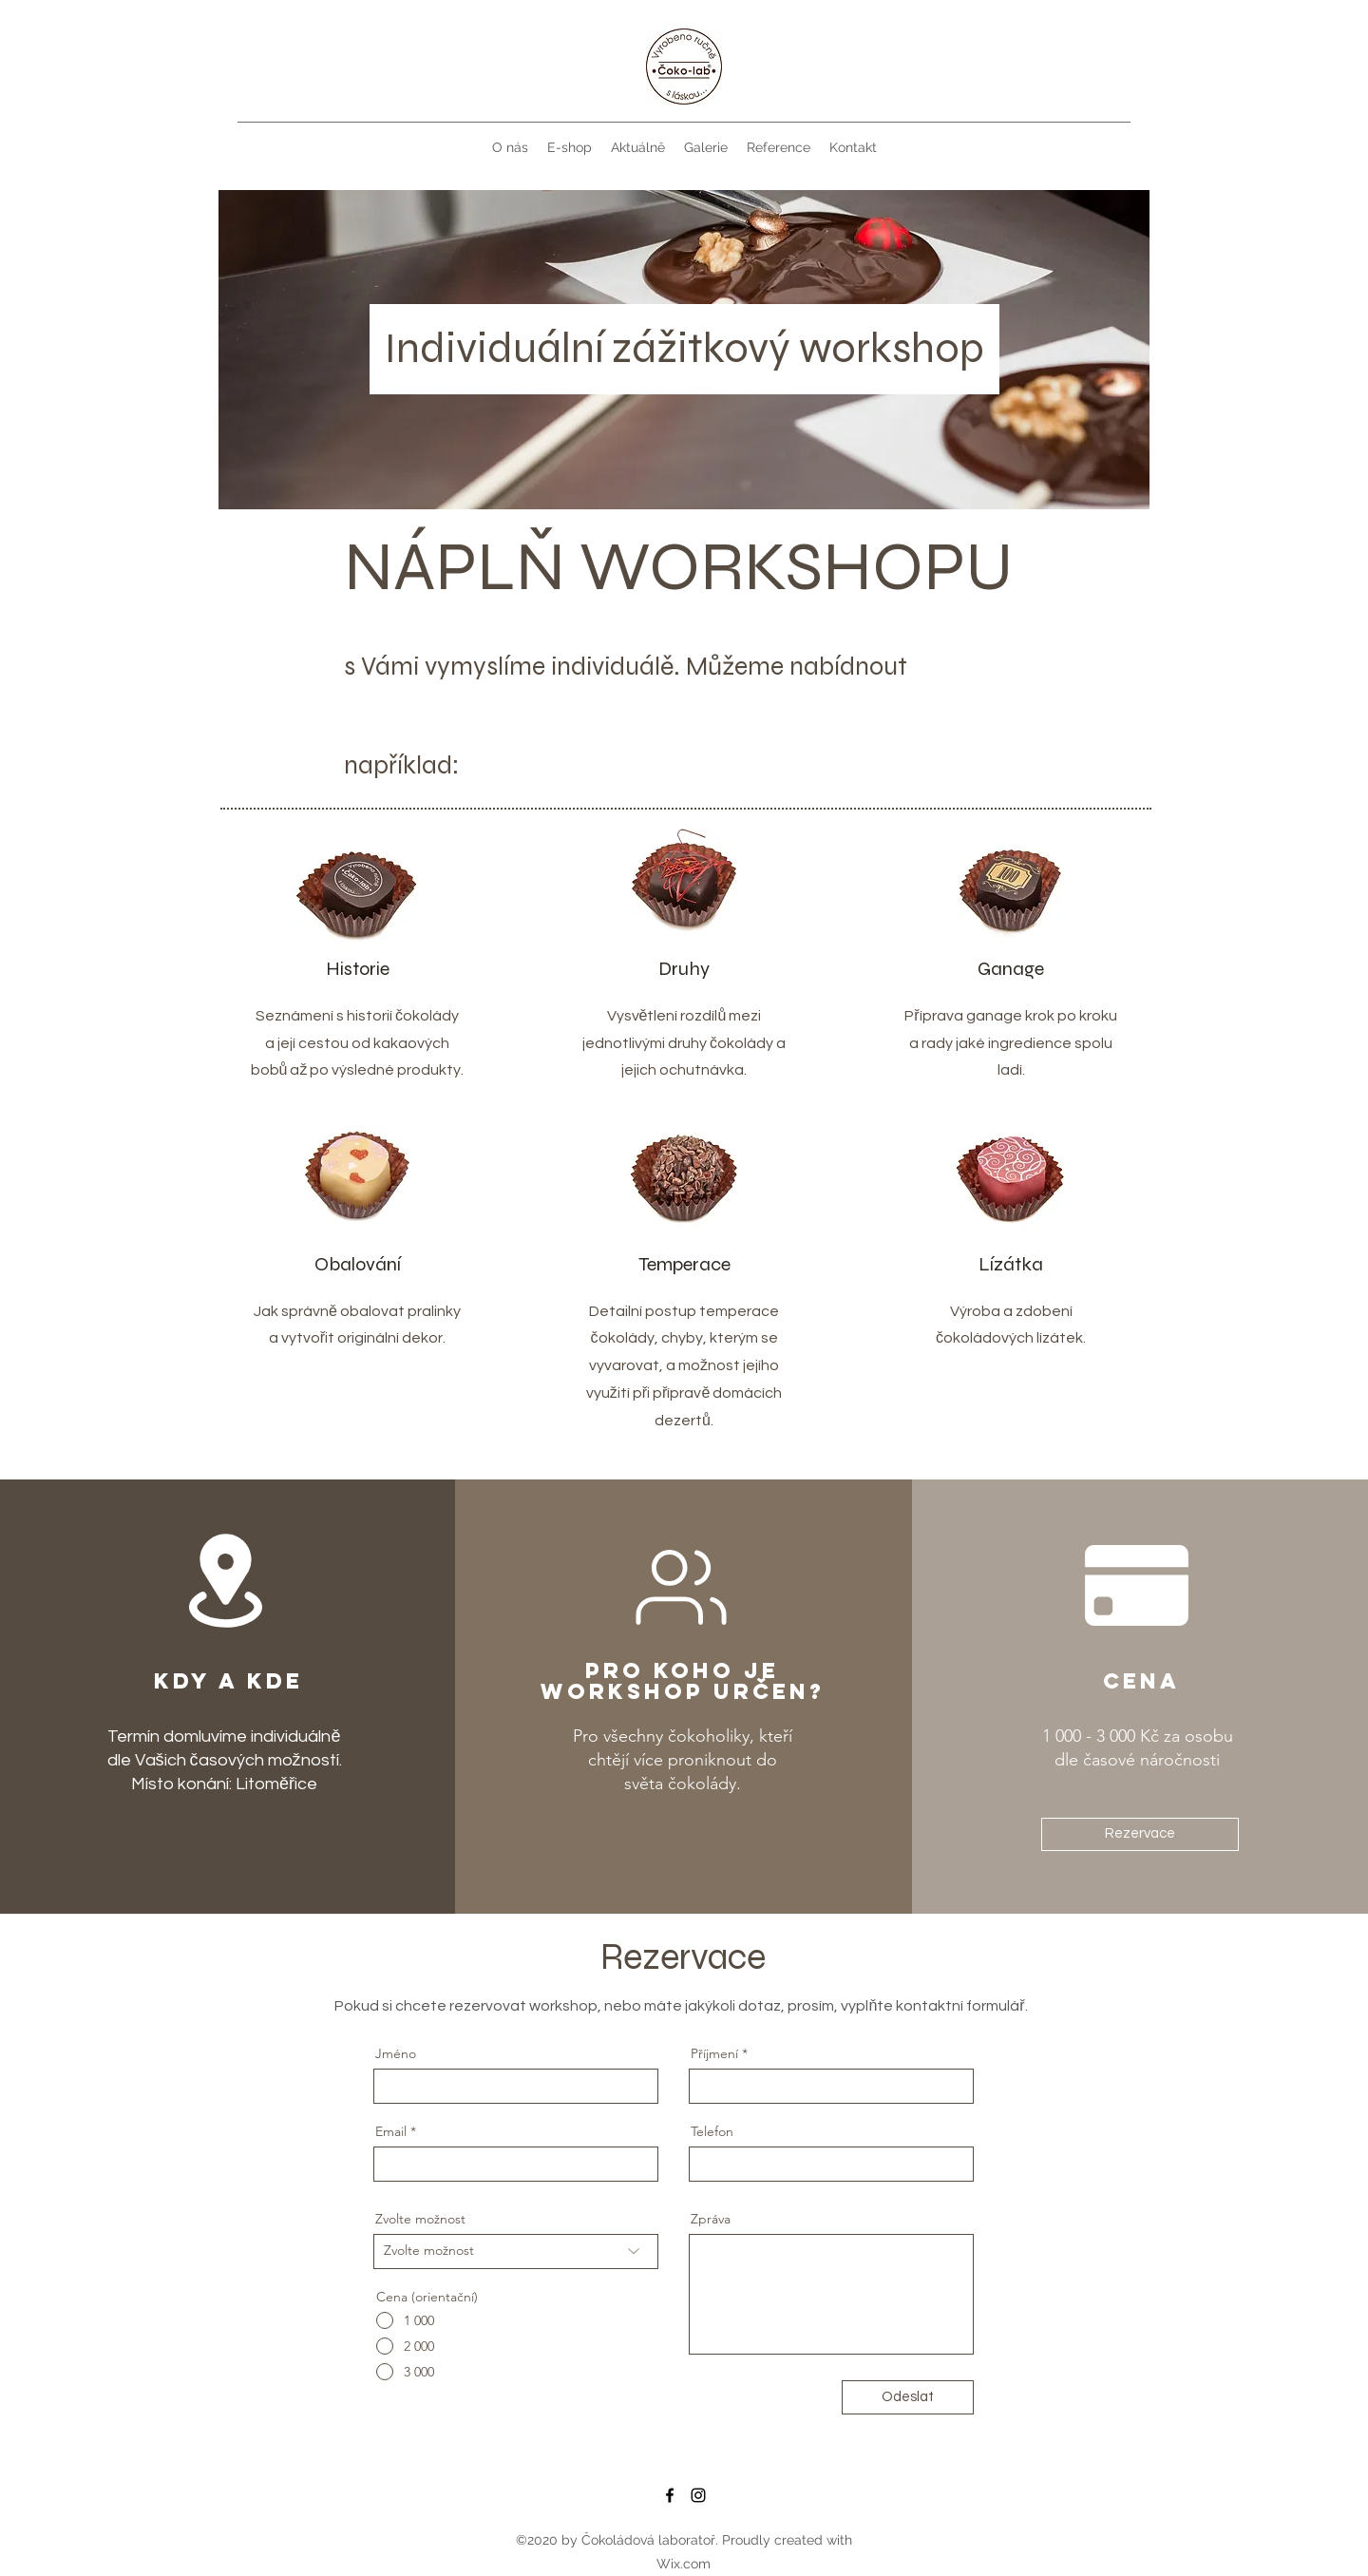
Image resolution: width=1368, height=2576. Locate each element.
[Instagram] (698, 2495)
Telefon (712, 2131)
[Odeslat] (908, 2397)
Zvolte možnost (420, 2218)
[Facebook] (669, 2495)
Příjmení (714, 2053)
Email (391, 2131)
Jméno (395, 2053)
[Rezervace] (1140, 1834)
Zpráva (711, 2218)
